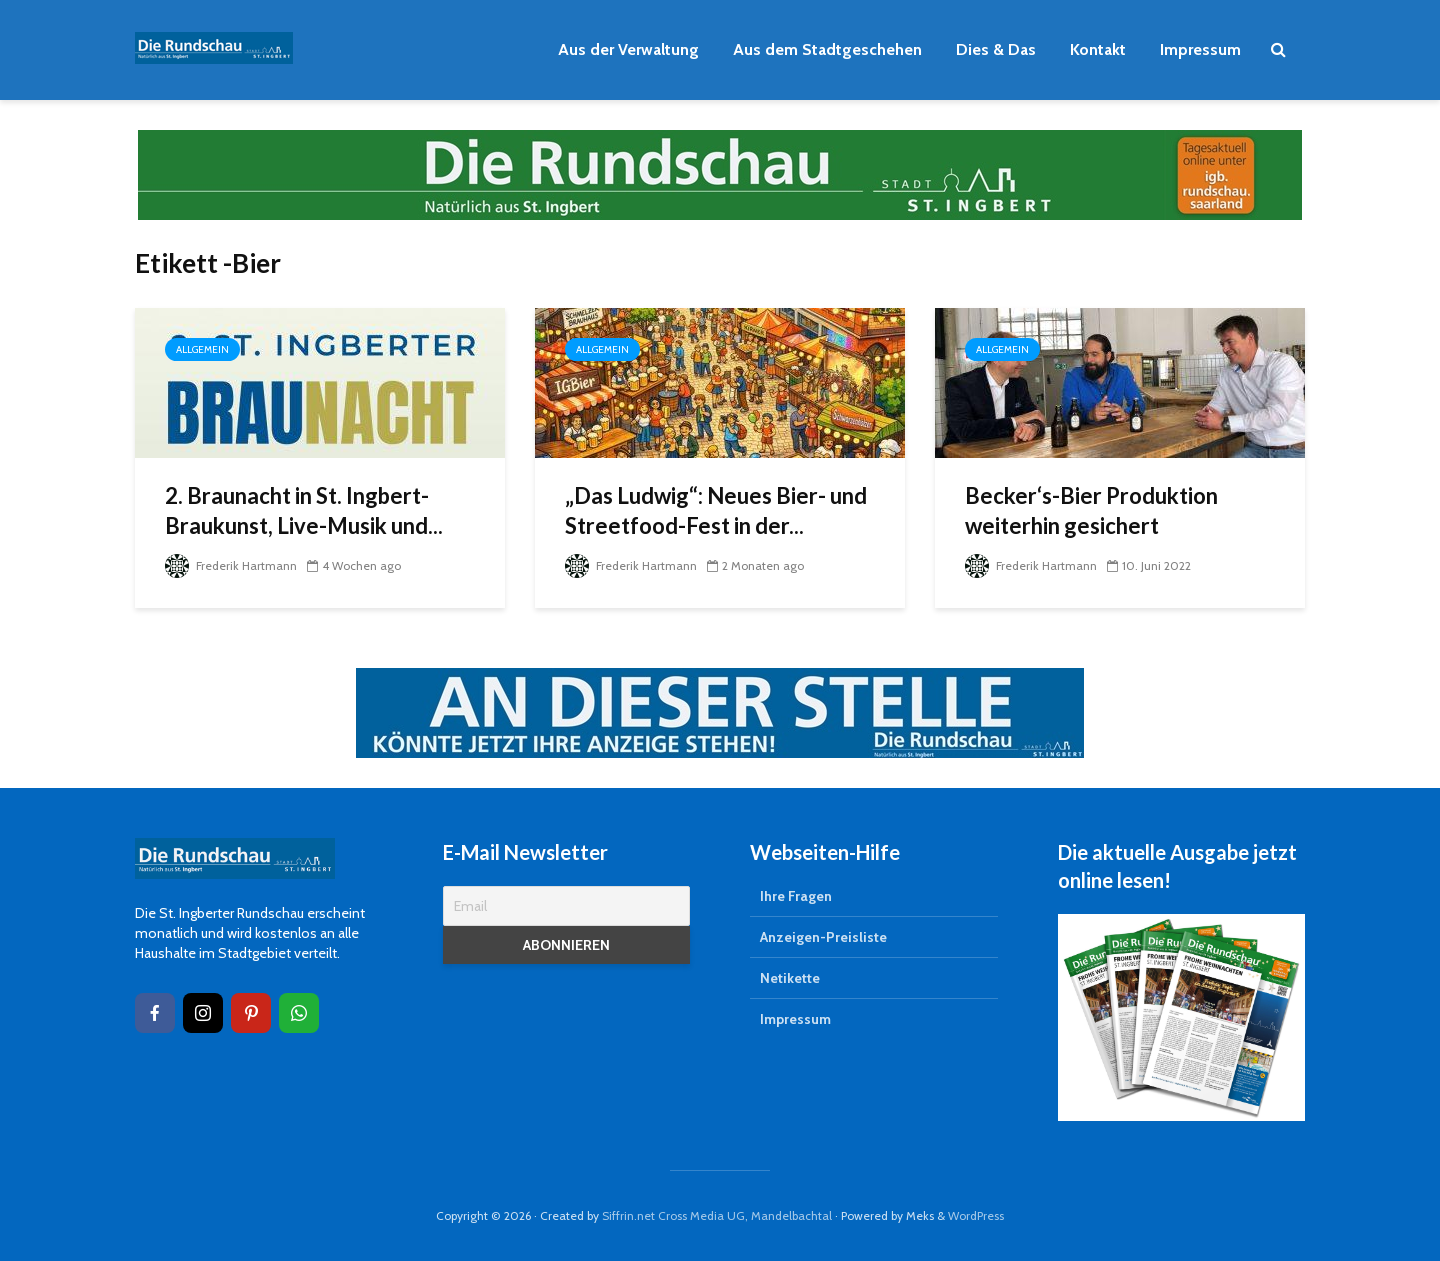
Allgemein (202, 349)
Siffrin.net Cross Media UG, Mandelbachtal (717, 1215)
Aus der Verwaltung (628, 49)
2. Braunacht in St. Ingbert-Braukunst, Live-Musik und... (304, 510)
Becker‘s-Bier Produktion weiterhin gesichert (1091, 510)
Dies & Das (996, 49)
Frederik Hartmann (231, 565)
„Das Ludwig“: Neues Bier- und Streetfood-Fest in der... (716, 510)
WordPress (976, 1215)
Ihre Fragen (796, 896)
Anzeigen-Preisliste (823, 937)
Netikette (790, 978)
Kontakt (1098, 49)
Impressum (1200, 49)
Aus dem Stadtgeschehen (827, 49)
